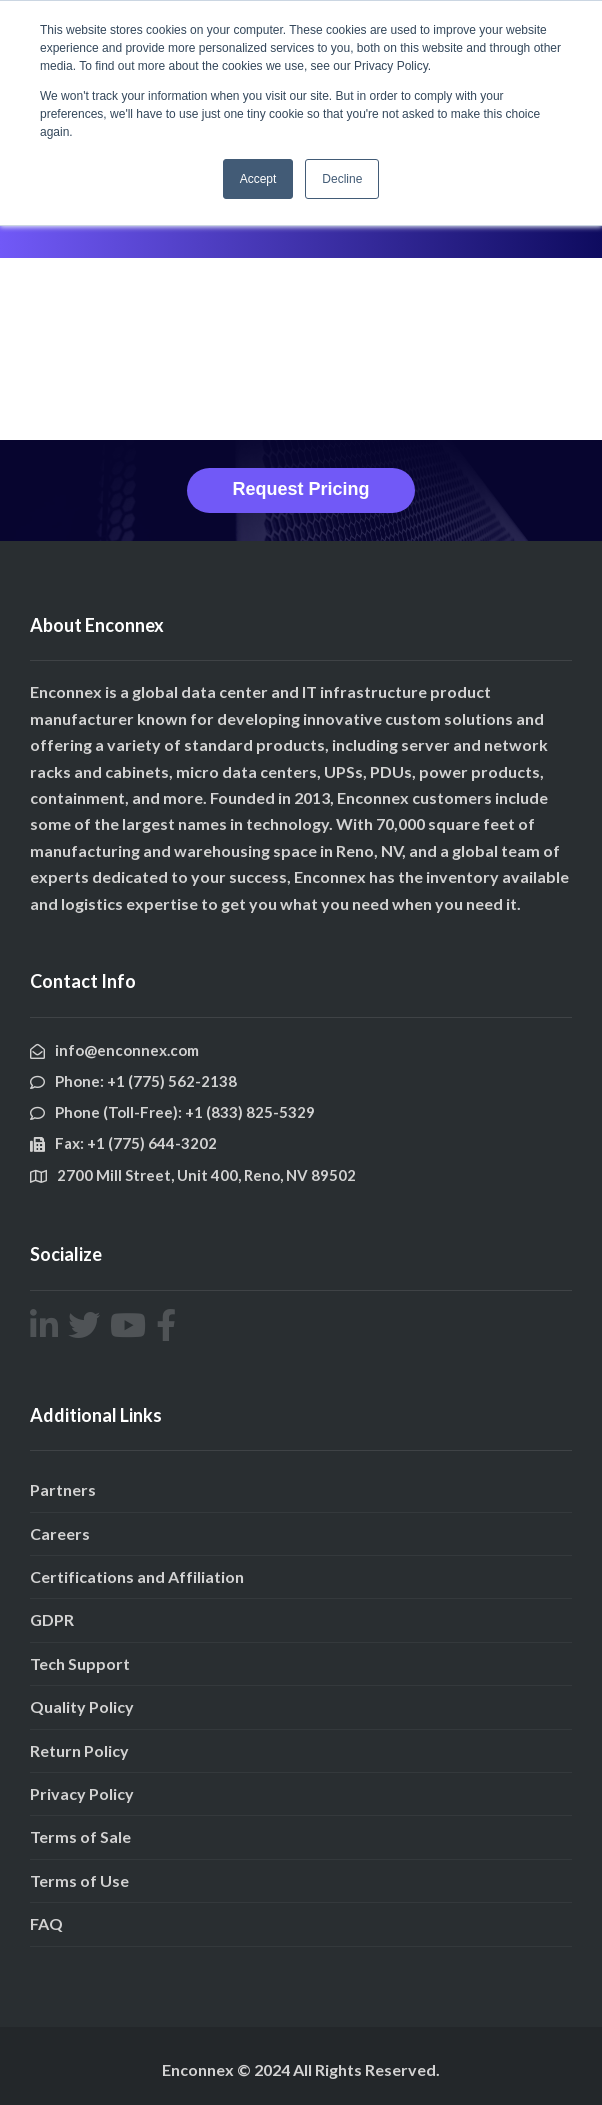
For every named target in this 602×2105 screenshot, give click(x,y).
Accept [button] (258, 179)
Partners (63, 1489)
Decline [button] (342, 179)
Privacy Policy (82, 1793)
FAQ (46, 1923)
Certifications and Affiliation (137, 1576)
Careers (60, 1533)
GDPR (52, 1619)
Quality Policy (82, 1706)
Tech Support (80, 1663)
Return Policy (79, 1750)
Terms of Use (79, 1880)
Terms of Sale (80, 1836)
